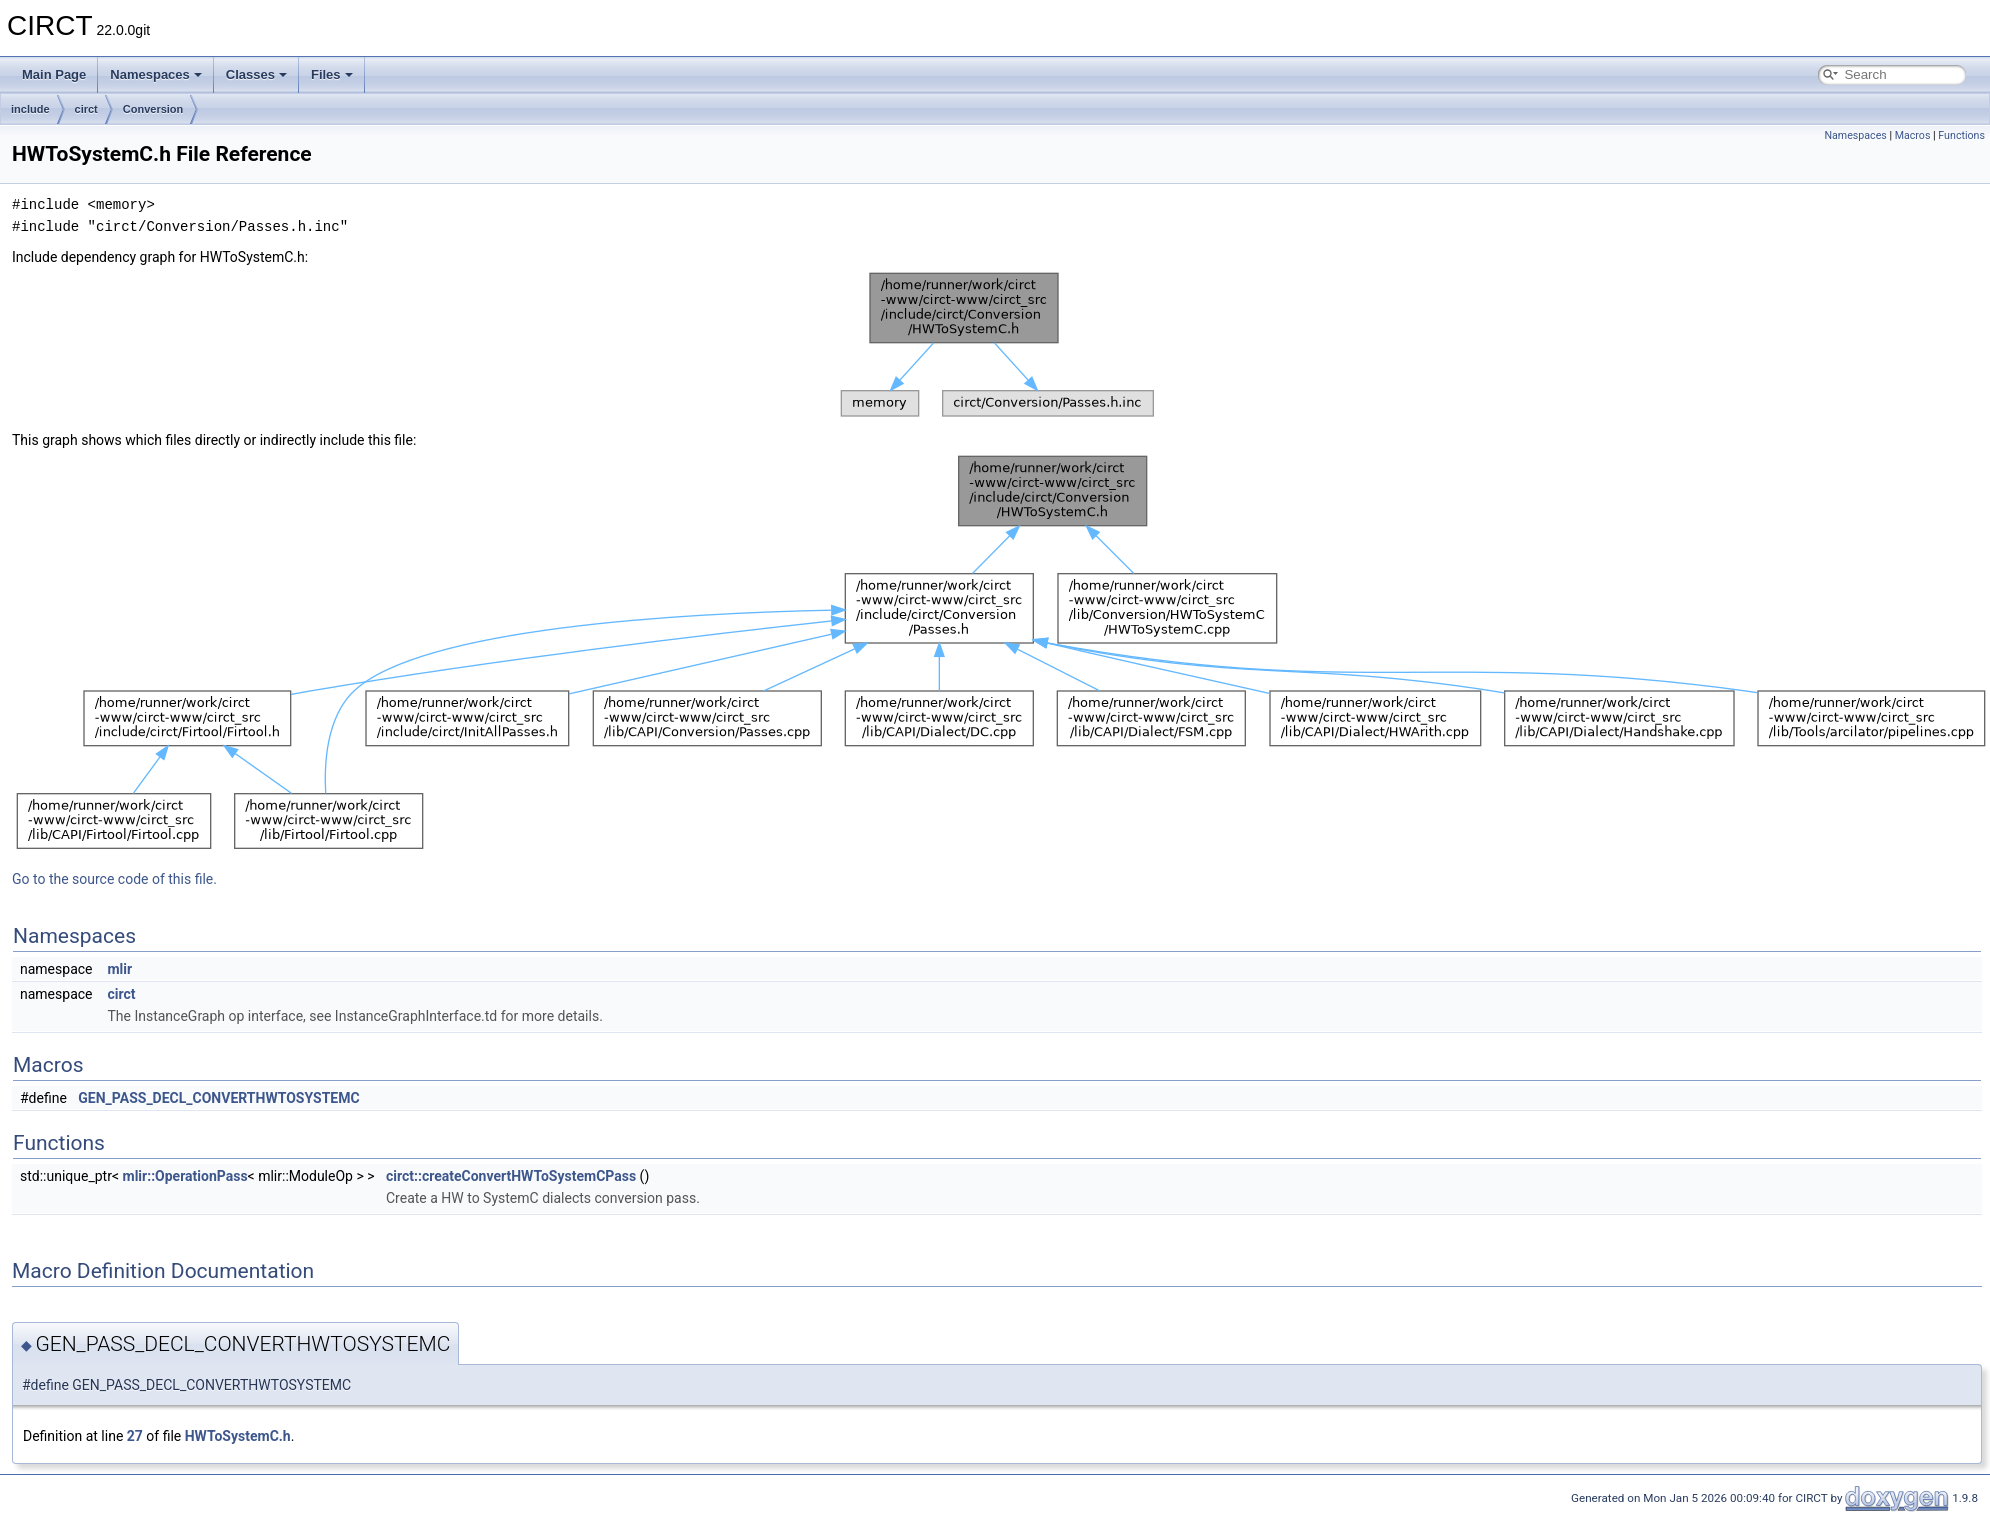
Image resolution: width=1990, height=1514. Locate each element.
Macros (1913, 135)
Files (332, 74)
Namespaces (156, 74)
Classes (256, 74)
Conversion (153, 109)
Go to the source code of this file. (114, 879)
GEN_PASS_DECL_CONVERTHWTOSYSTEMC (218, 1098)
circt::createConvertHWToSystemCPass (511, 1176)
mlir (119, 969)
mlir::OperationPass (185, 1176)
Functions (1961, 135)
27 (135, 1436)
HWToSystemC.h (238, 1436)
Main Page (54, 74)
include (30, 109)
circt (86, 109)
